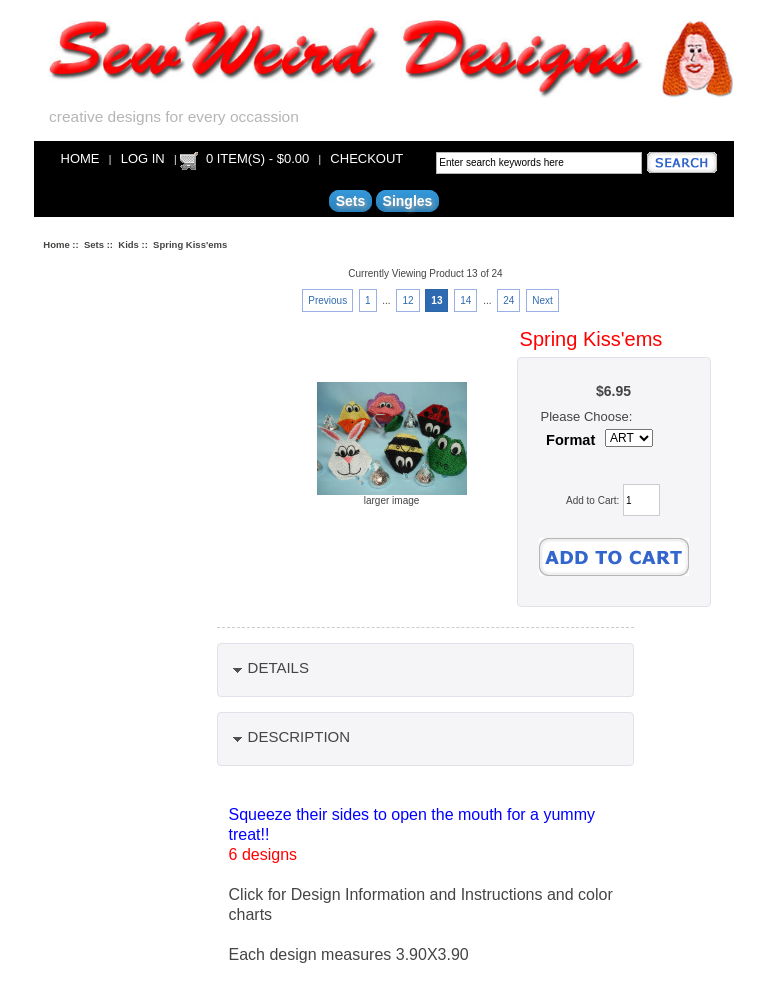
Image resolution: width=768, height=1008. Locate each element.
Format (570, 440)
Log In (143, 158)
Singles (408, 201)
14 (465, 300)
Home (80, 158)
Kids (128, 244)
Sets (94, 244)
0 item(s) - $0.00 (257, 158)
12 (407, 300)
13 (436, 300)
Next (542, 300)
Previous (327, 300)
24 (508, 300)
